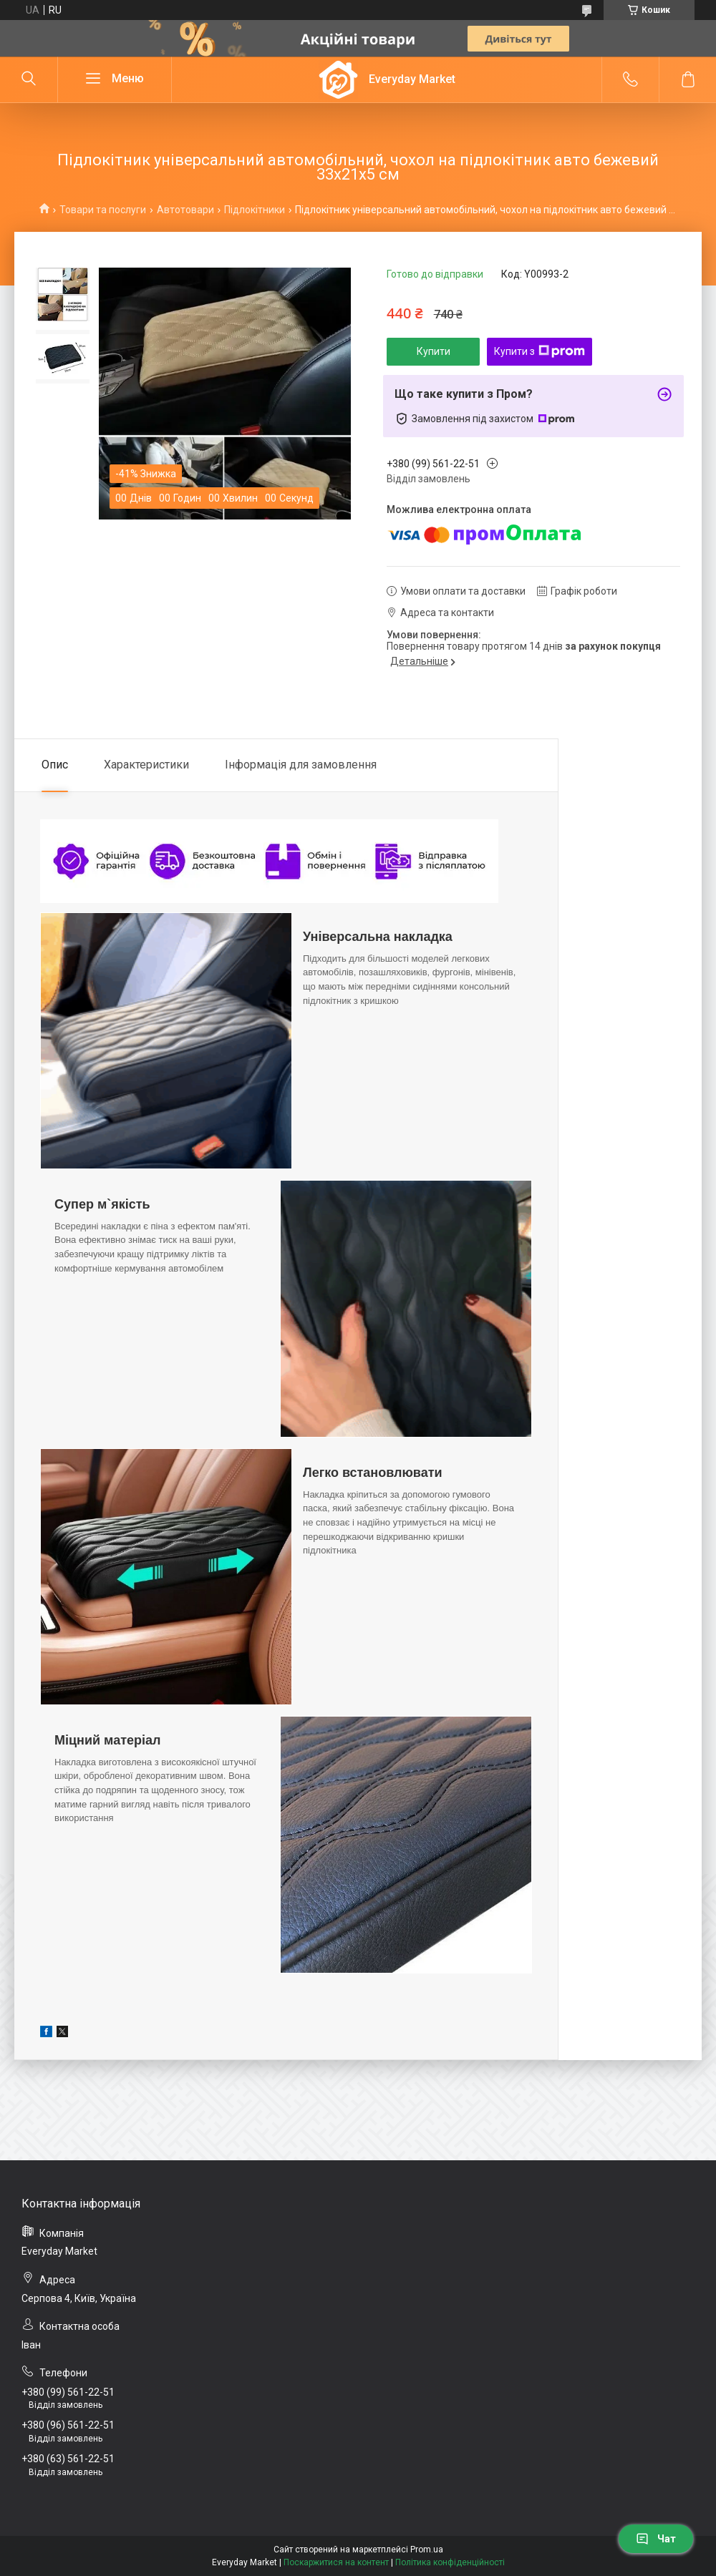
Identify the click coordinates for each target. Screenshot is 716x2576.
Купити (433, 351)
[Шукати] (28, 79)
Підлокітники (254, 209)
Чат (656, 2538)
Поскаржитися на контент (336, 2562)
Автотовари (185, 209)
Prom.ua (426, 2550)
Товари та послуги (102, 209)
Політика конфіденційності (450, 2562)
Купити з (539, 351)
